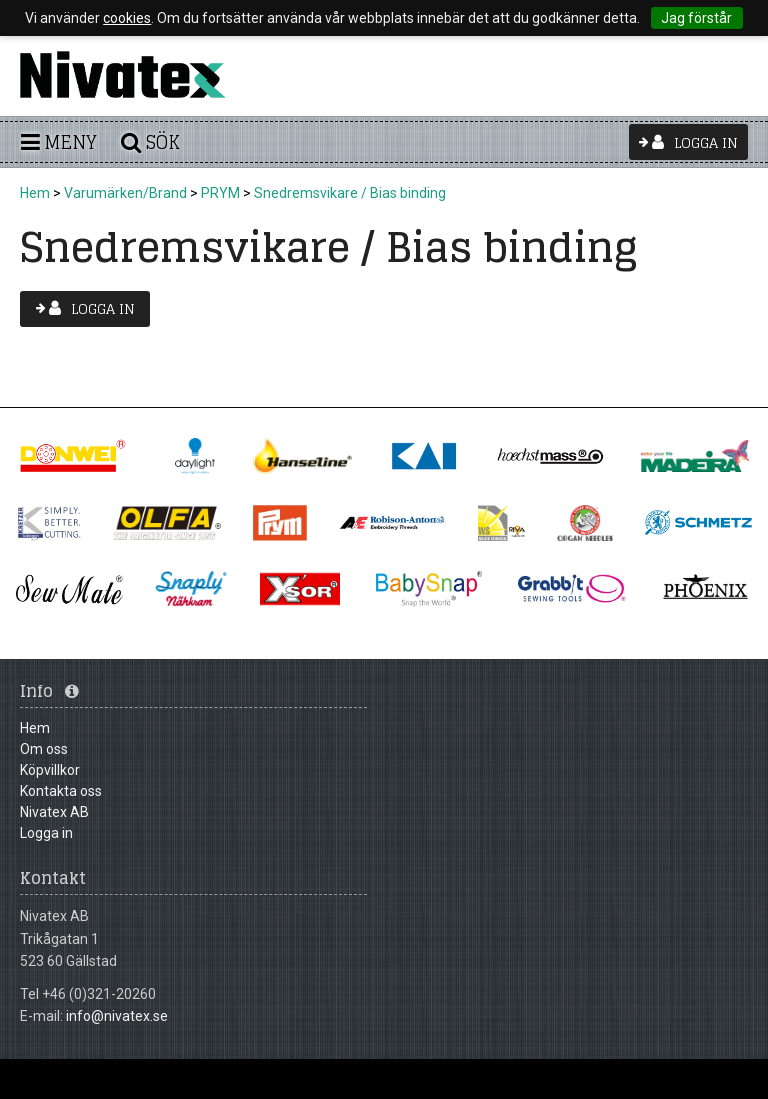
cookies (127, 18)
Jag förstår (696, 18)
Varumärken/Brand (125, 193)
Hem (35, 193)
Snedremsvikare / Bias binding (350, 193)
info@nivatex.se (117, 1016)
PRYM (220, 193)
